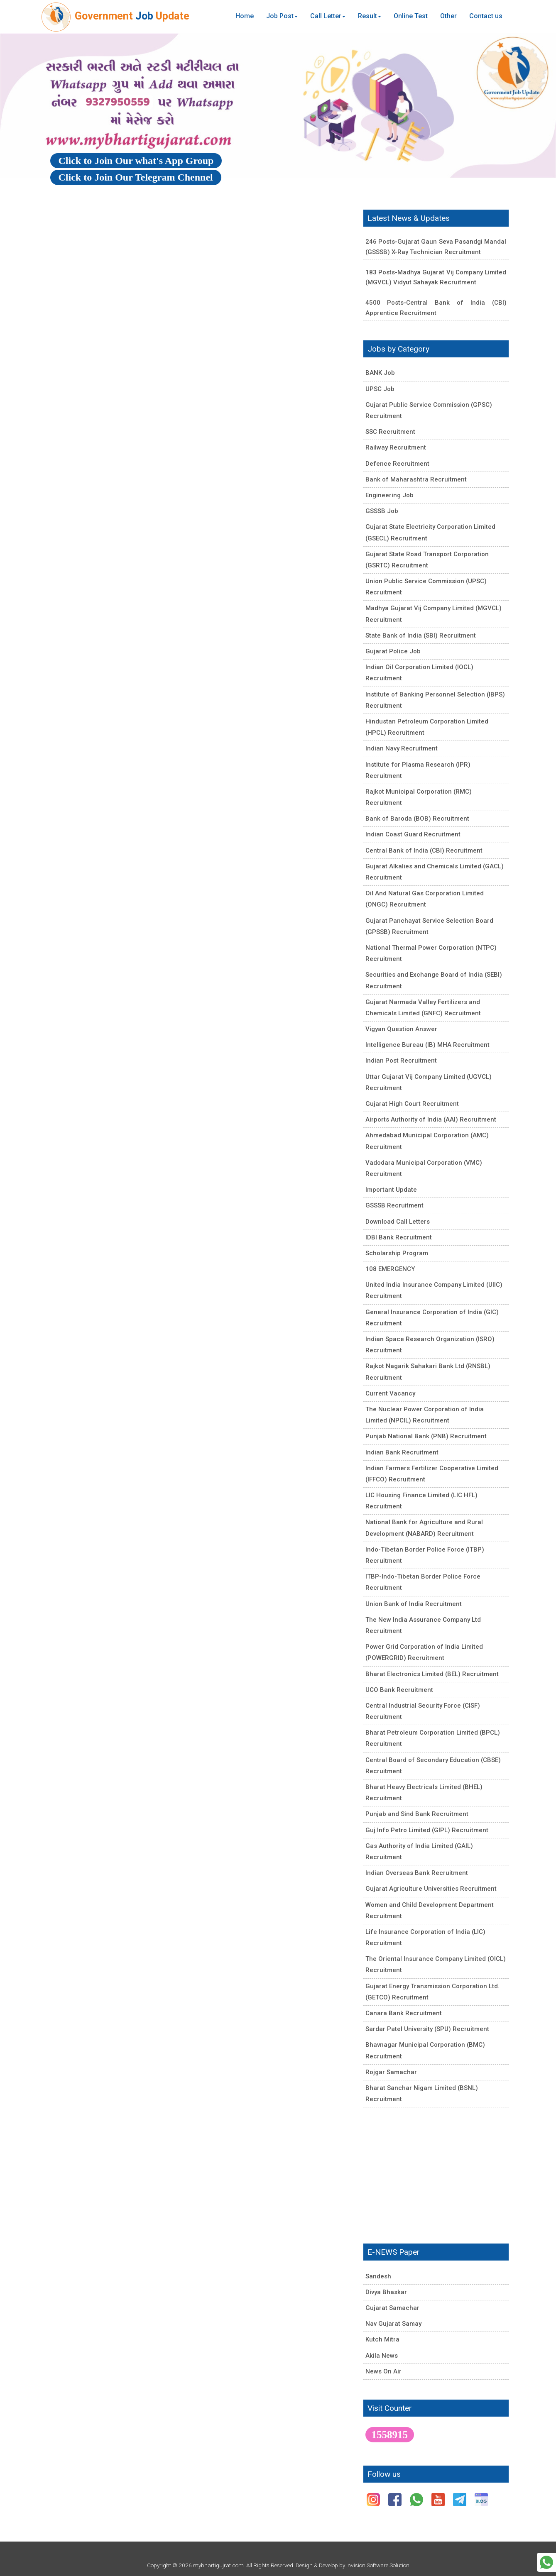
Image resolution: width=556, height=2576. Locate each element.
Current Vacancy (390, 1393)
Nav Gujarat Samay (393, 2323)
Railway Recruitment (395, 447)
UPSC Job (379, 389)
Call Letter (327, 16)
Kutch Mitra (382, 2339)
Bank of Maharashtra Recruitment (416, 479)
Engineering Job (389, 495)
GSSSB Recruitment (394, 1205)
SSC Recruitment (390, 431)
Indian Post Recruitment (401, 1060)
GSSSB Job (381, 511)
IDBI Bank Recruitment (398, 1237)
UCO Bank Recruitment (399, 1690)
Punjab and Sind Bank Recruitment (416, 1814)
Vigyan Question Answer (401, 1029)
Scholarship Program (396, 1253)
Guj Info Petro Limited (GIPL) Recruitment (426, 1830)
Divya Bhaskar (386, 2292)
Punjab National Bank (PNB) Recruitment (426, 1436)
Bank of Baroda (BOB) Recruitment (417, 818)
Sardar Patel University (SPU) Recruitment (427, 2029)
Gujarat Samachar (392, 2308)
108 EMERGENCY (390, 1269)
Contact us (485, 16)
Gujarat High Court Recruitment (412, 1103)
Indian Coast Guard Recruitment (412, 834)
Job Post (282, 16)
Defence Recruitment (397, 463)
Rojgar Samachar (391, 2072)
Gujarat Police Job (393, 651)
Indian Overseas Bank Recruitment (416, 1873)
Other (448, 16)
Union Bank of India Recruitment (413, 1604)
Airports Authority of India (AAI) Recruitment (430, 1119)
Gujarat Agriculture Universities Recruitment (431, 1888)
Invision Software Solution (377, 2565)
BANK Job (380, 372)
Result (369, 16)
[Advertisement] (199, 310)
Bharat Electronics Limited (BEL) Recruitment (432, 1674)
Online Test (411, 16)
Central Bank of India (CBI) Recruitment (424, 850)
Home (244, 16)
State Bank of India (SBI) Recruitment (420, 635)
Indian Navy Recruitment (401, 748)
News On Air (383, 2371)
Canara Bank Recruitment (403, 2013)
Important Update (391, 1189)
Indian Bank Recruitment (401, 1452)
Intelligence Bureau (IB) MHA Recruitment (427, 1044)
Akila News (381, 2355)
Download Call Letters (397, 1221)
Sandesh (378, 2276)
